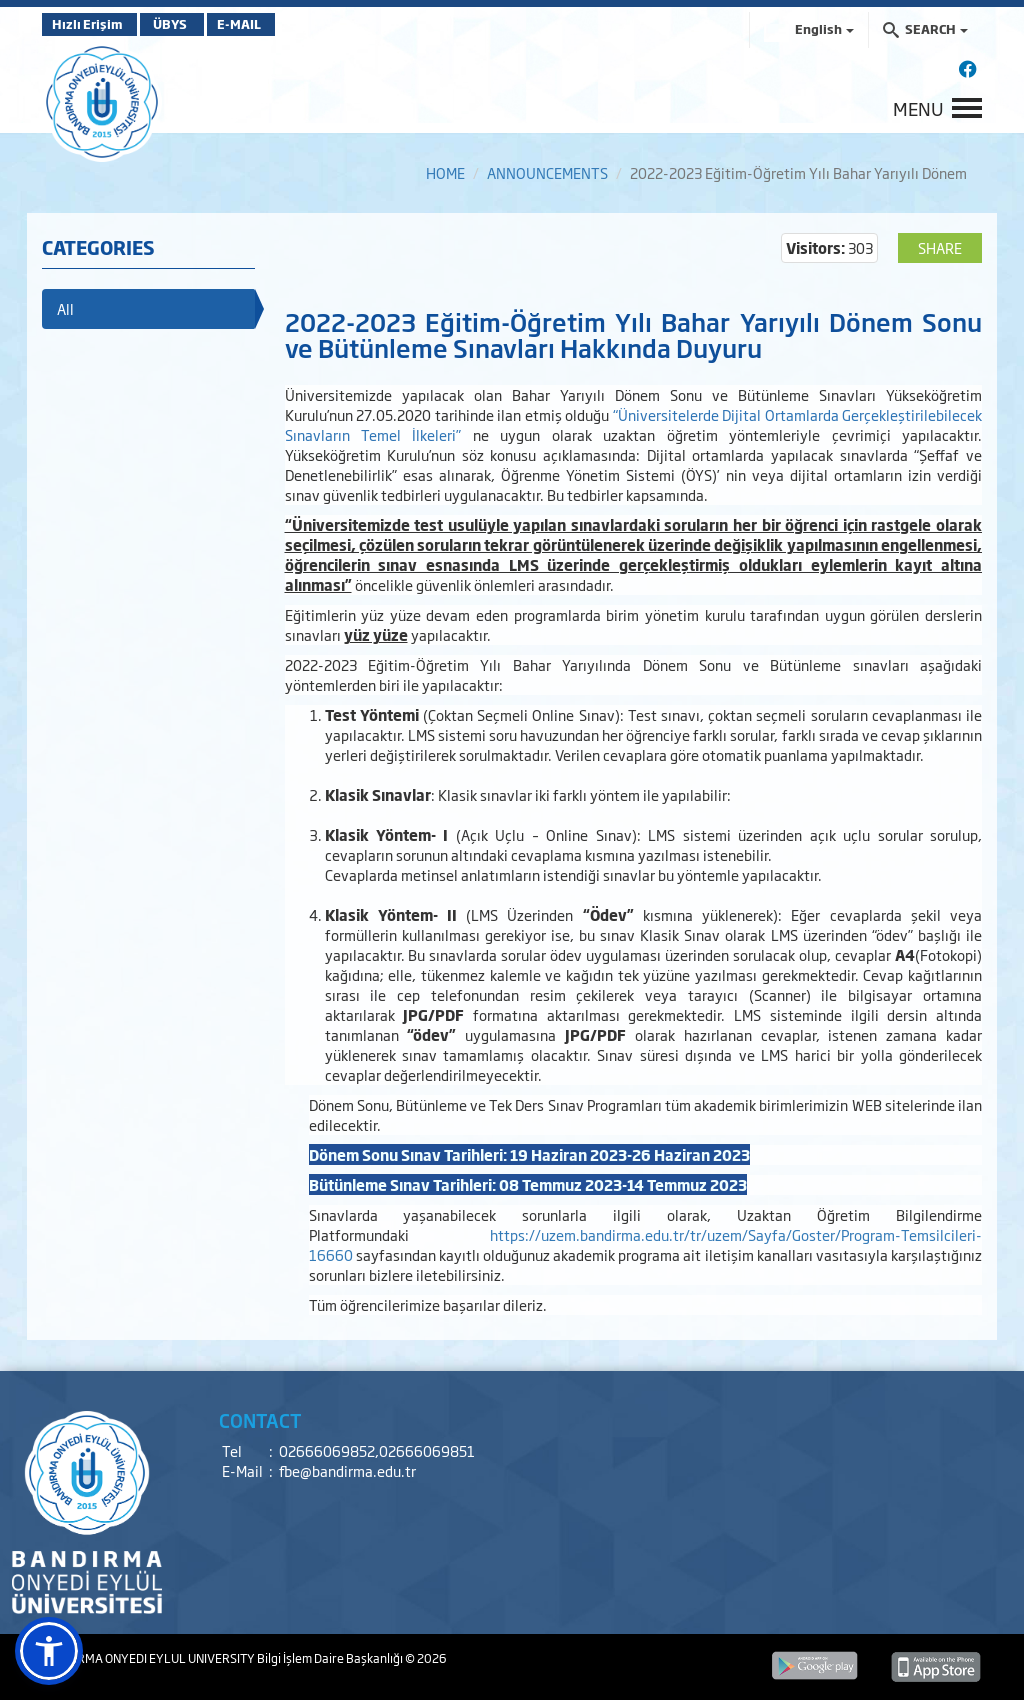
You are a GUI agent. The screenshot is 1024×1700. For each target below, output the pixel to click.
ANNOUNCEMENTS (547, 172)
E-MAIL (282, 24)
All (65, 308)
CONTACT (260, 1420)
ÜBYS (189, 24)
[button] (49, 1651)
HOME (445, 172)
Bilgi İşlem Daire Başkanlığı (331, 1658)
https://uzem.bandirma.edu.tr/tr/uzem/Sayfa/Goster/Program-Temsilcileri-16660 (646, 1244)
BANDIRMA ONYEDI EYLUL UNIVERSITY (149, 1658)
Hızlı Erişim (91, 24)
